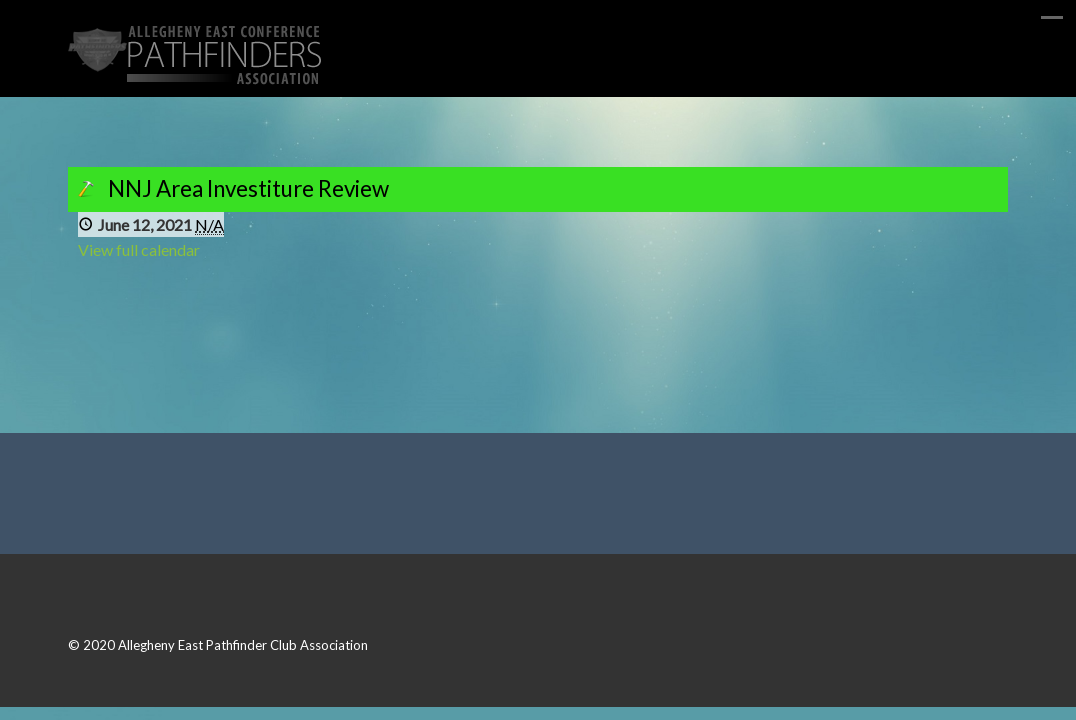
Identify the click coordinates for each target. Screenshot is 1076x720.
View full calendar (139, 249)
